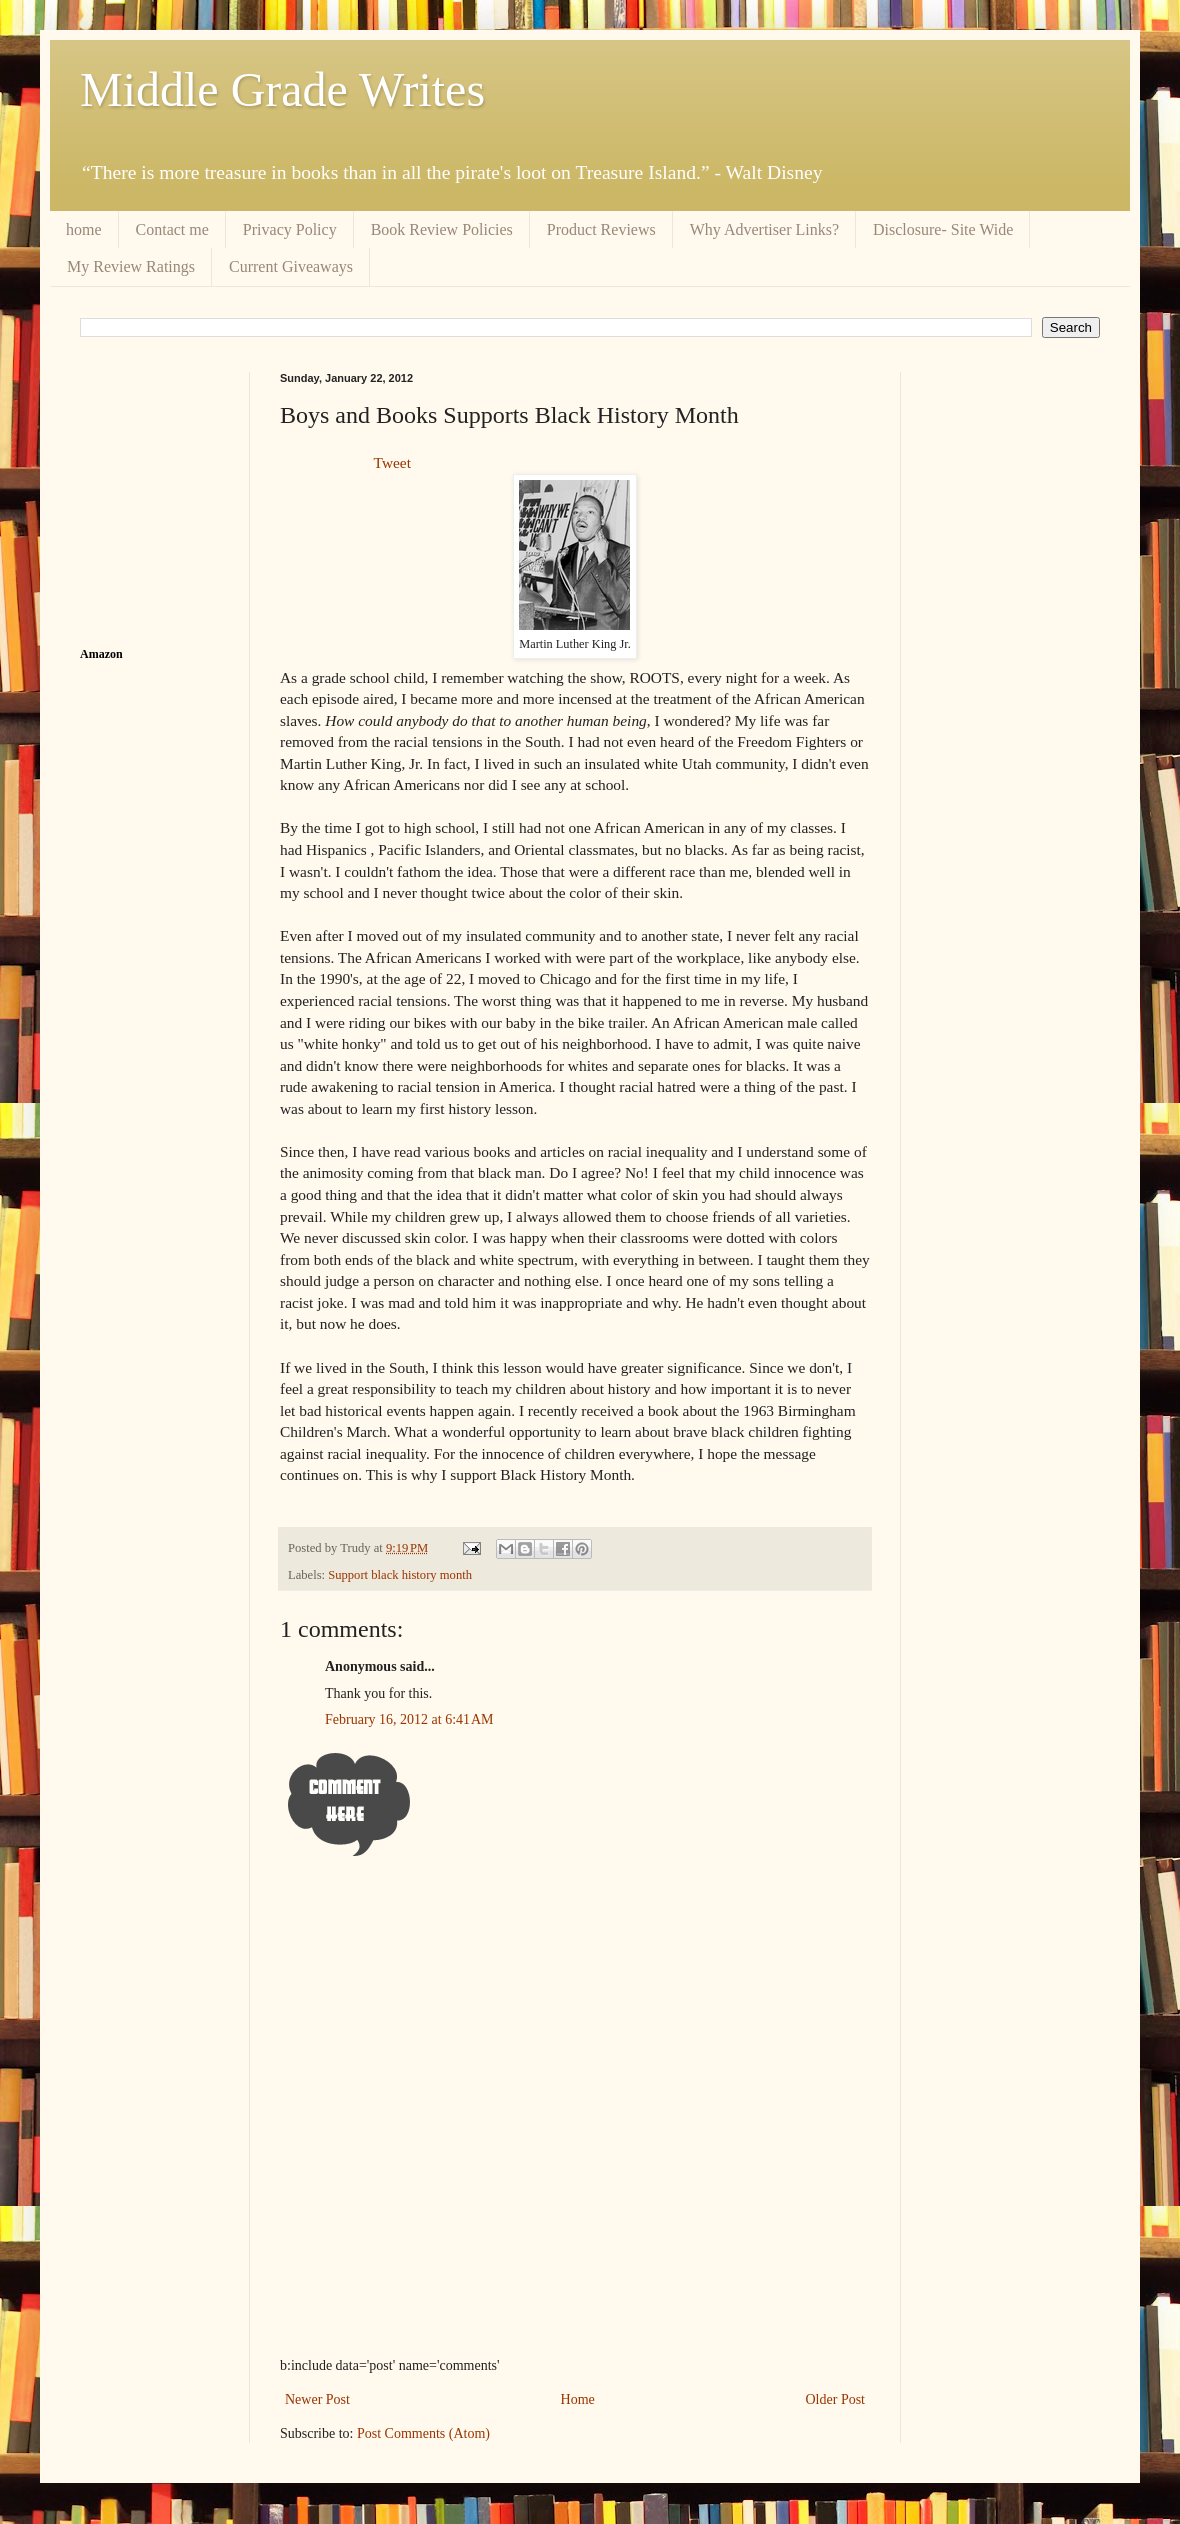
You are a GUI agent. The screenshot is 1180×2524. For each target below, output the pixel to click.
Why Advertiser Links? (764, 229)
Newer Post (317, 2399)
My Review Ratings (131, 266)
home (84, 229)
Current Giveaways (291, 266)
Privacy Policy (290, 229)
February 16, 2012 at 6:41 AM (409, 1719)
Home (578, 2399)
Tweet (392, 462)
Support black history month (400, 1575)
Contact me (172, 229)
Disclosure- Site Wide (943, 229)
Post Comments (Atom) (423, 2433)
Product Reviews (601, 229)
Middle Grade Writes (282, 89)
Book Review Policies (442, 229)
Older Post (836, 2399)
